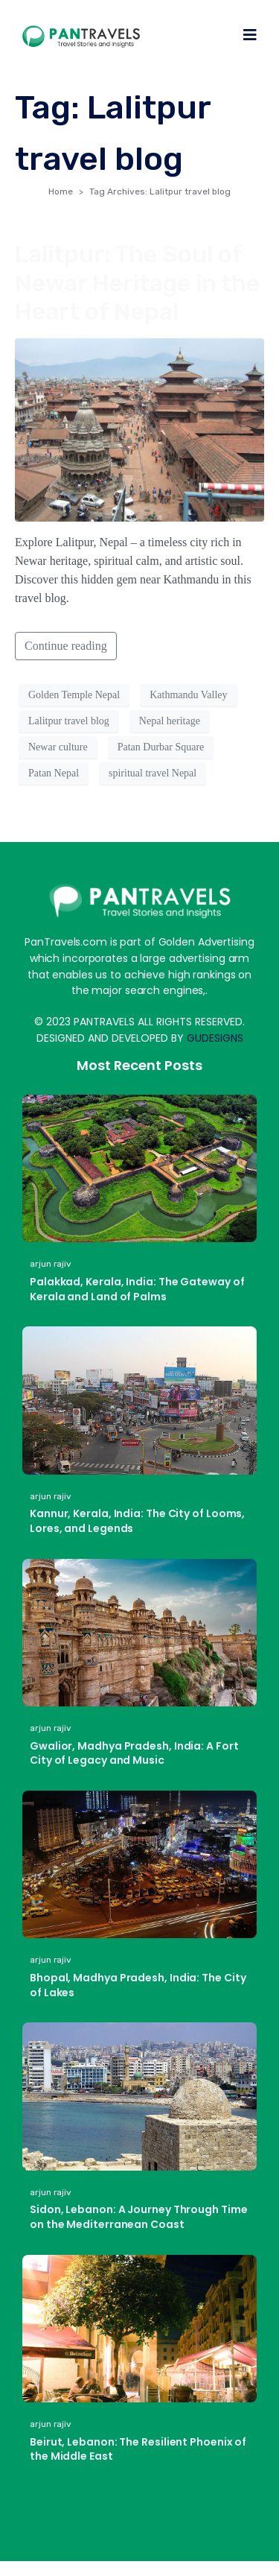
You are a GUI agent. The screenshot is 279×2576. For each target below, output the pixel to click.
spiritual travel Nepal (152, 773)
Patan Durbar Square (161, 747)
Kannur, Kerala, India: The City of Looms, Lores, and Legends (137, 1521)
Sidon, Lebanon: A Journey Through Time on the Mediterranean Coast (139, 2217)
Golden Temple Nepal (74, 694)
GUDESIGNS (215, 1038)
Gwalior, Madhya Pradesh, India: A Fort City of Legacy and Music (134, 1753)
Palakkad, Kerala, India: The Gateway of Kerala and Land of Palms (137, 1289)
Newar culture (58, 747)
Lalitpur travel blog (68, 721)
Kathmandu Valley (188, 694)
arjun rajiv (50, 1264)
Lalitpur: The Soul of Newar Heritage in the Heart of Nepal (137, 283)
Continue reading (66, 645)
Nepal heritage (169, 721)
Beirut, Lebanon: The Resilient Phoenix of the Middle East (138, 2449)
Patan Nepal (53, 773)
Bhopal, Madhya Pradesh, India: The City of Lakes (138, 1985)
